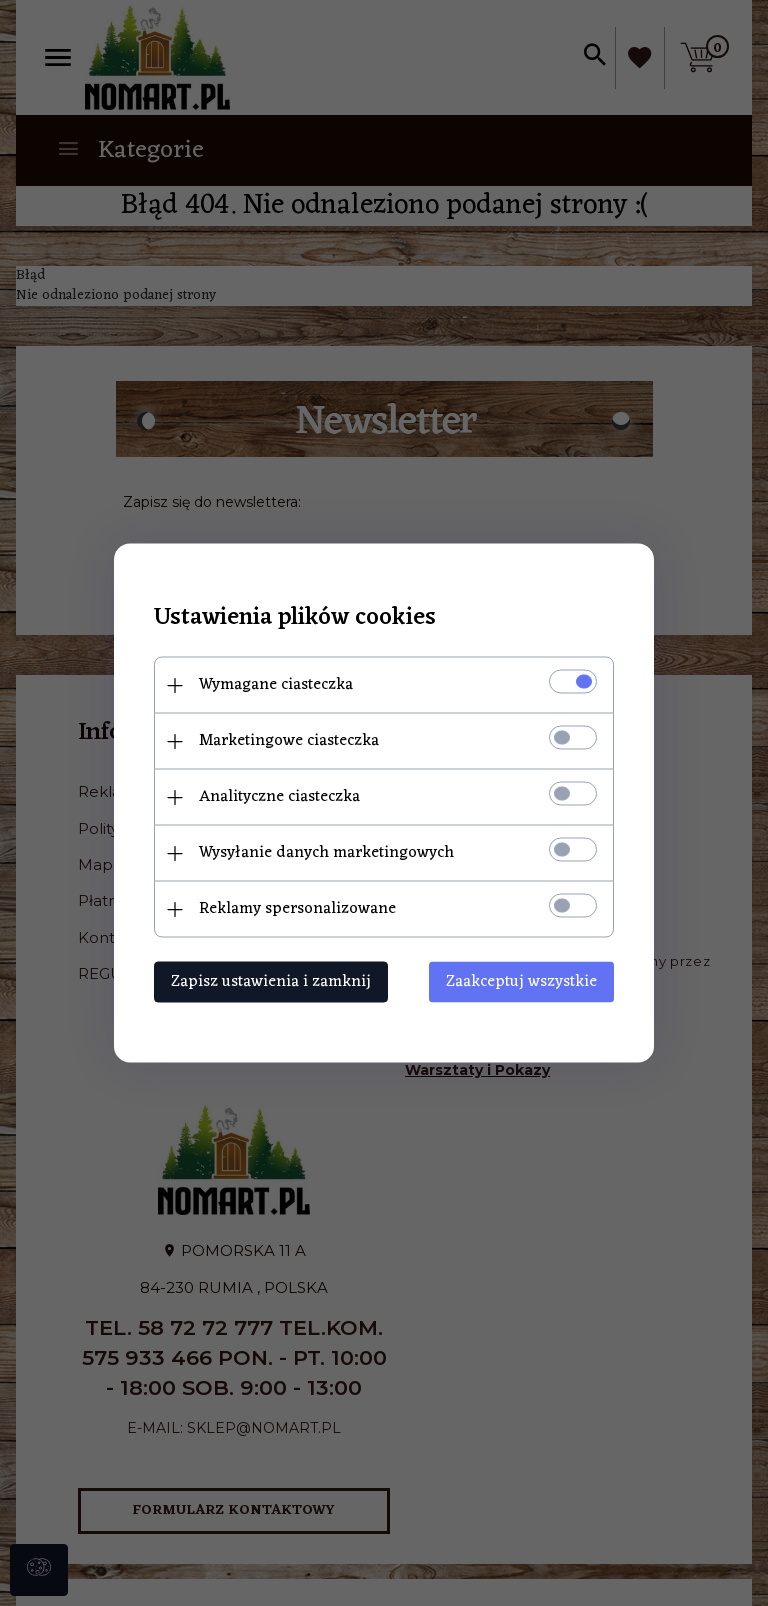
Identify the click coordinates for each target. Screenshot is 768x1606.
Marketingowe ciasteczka (289, 741)
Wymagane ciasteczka (276, 685)
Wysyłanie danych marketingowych (326, 853)
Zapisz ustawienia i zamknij (271, 982)
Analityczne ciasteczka (279, 797)
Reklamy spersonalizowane (297, 909)
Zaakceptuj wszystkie (521, 982)
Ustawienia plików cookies (295, 618)
